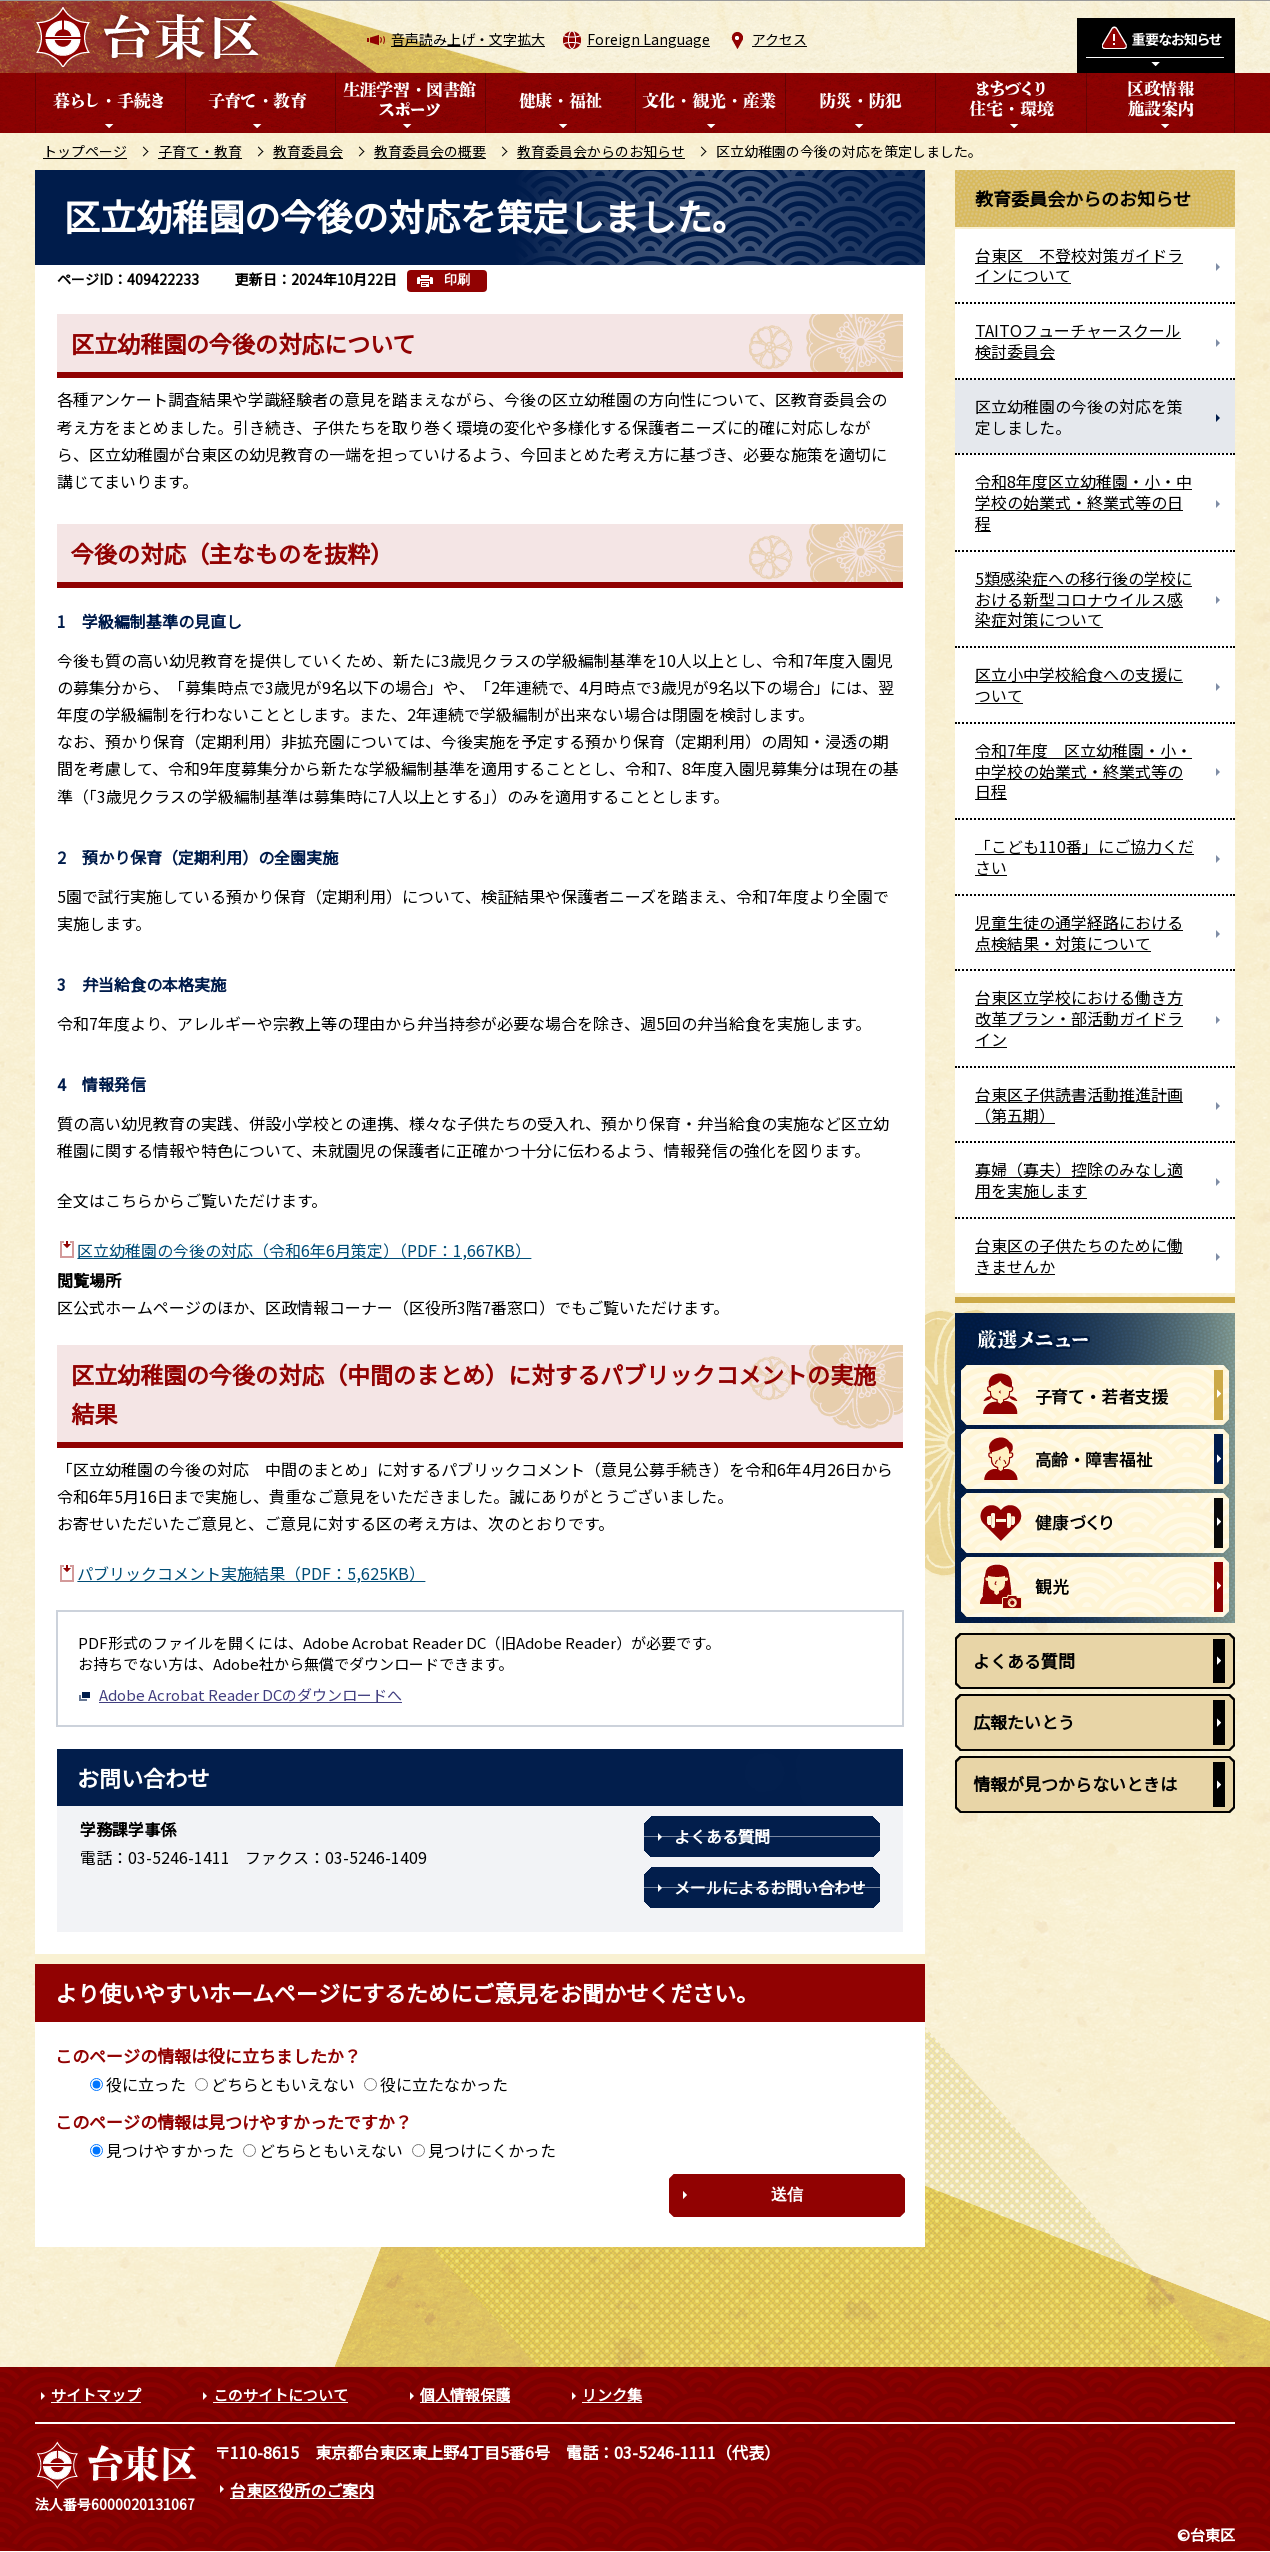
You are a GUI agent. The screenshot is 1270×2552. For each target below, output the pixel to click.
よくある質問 (722, 1836)
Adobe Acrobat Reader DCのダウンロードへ (240, 1694)
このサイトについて (280, 2394)
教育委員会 (308, 151)
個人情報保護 (465, 2394)
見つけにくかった (492, 2150)
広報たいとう (1024, 1721)
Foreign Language (648, 39)
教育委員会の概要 (430, 151)
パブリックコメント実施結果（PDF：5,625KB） (251, 1573)
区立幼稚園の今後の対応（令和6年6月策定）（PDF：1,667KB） (304, 1250)
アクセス (779, 39)
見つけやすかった (170, 2150)
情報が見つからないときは (1075, 1783)
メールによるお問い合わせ (770, 1887)
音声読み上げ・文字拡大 (468, 39)
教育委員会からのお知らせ (601, 151)
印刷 (457, 279)
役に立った (146, 2084)
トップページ (85, 151)
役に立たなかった (444, 2084)
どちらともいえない (283, 2084)
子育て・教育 (200, 151)
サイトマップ (96, 2394)
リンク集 (612, 2394)
